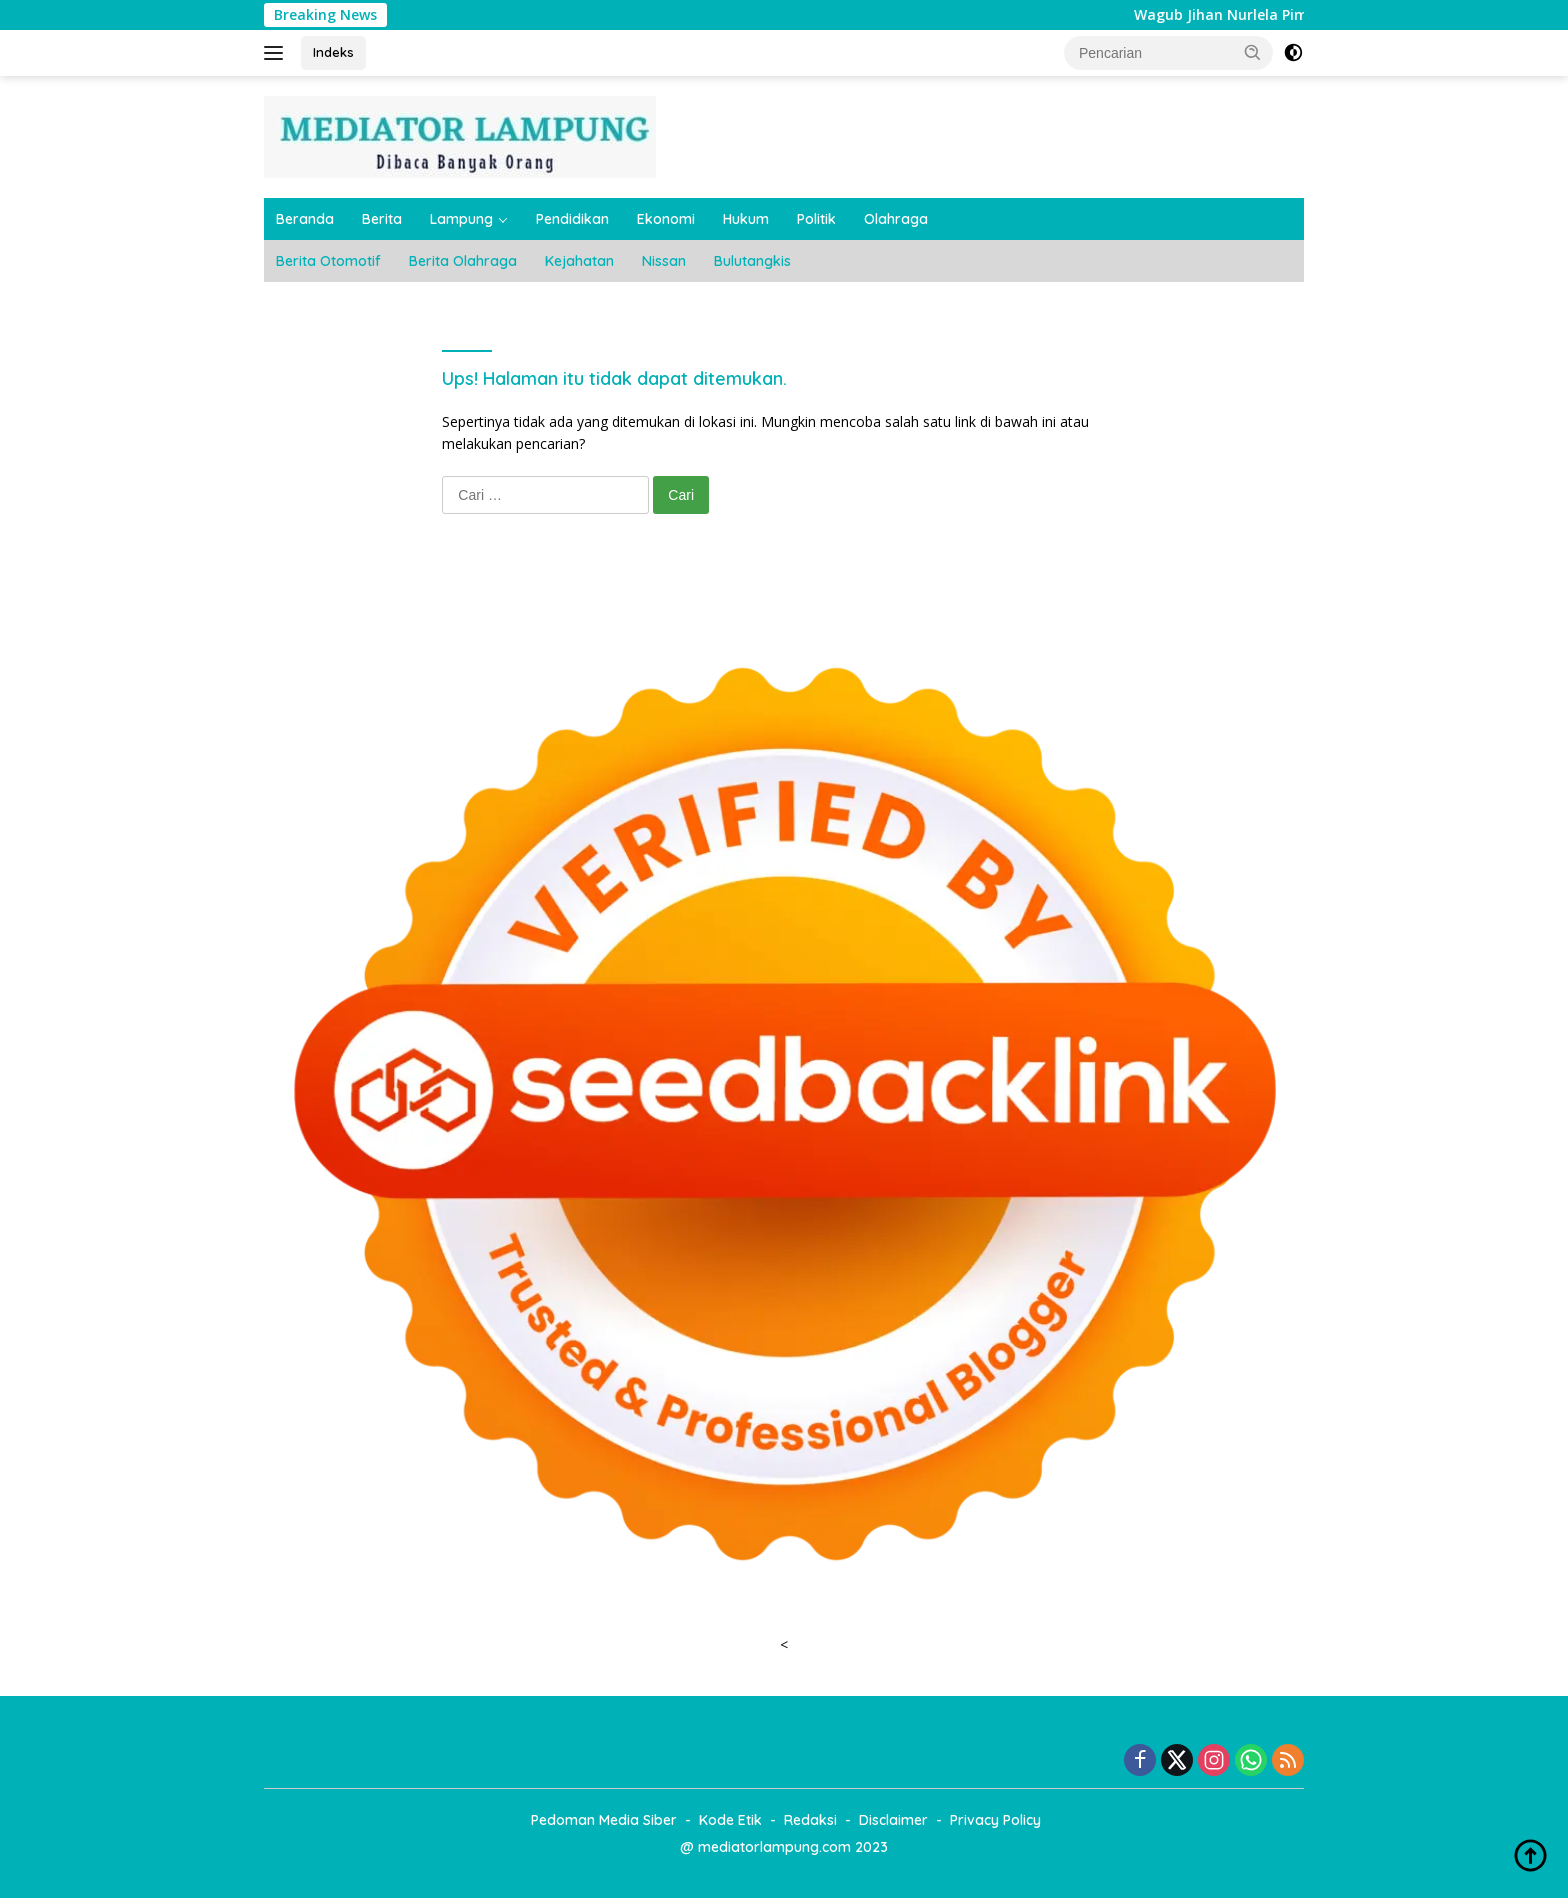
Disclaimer (893, 1820)
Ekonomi (666, 219)
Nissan (664, 261)
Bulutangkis (752, 261)
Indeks (333, 52)
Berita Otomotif (328, 261)
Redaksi (810, 1820)
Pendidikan (572, 219)
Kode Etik (730, 1820)
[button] (1253, 52)
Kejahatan (579, 261)
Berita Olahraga (463, 261)
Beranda (305, 219)
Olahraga (896, 219)
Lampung (461, 219)
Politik (816, 219)
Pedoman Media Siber (604, 1820)
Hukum (746, 219)
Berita (382, 219)
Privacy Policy (995, 1820)
